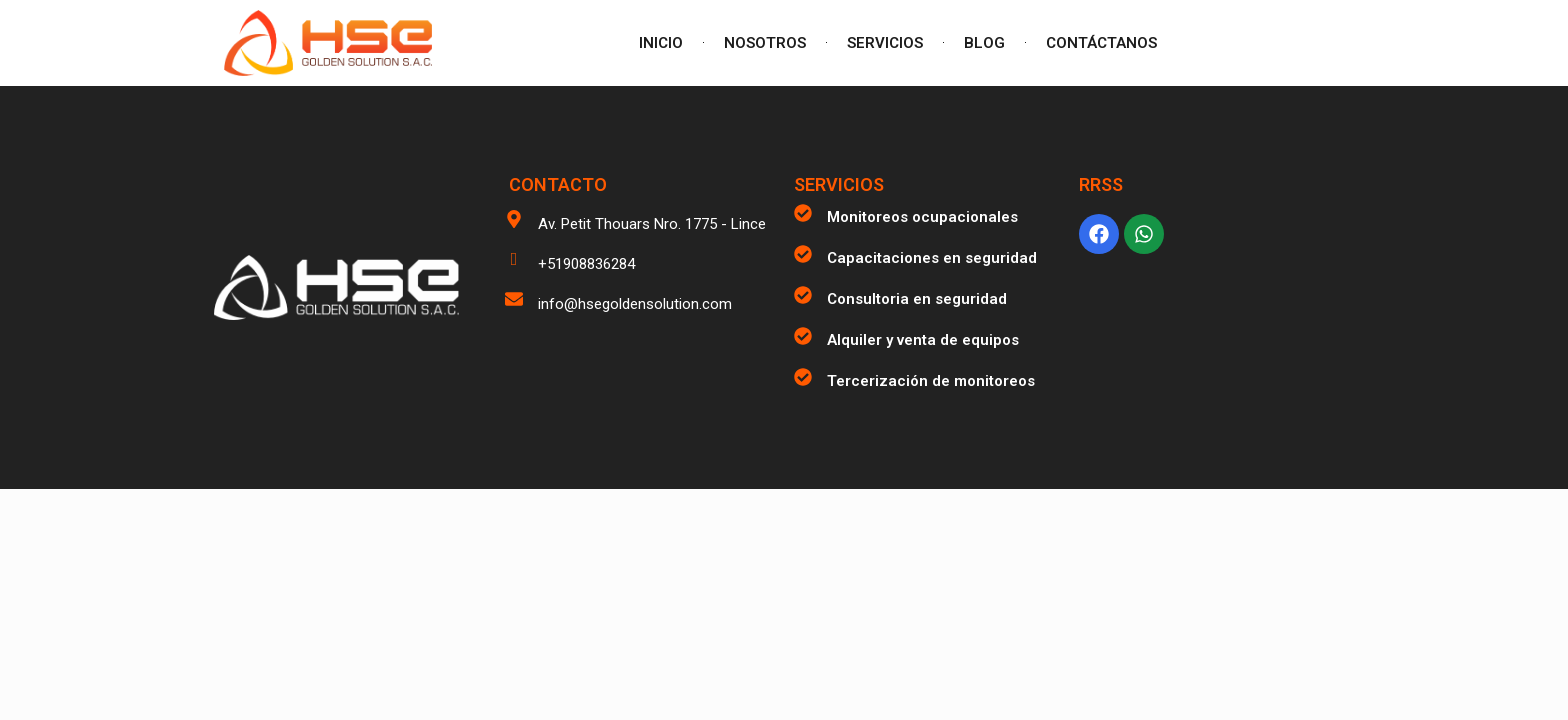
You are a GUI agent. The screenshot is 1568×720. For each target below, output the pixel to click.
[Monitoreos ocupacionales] (803, 213)
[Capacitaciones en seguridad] (803, 254)
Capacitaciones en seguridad (932, 258)
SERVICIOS (885, 43)
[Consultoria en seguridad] (803, 295)
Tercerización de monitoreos (931, 381)
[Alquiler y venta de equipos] (803, 336)
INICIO (661, 43)
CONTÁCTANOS (1101, 43)
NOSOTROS (765, 43)
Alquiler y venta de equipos (923, 340)
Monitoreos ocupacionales (922, 217)
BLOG (984, 43)
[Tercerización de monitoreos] (803, 377)
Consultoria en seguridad (917, 299)
